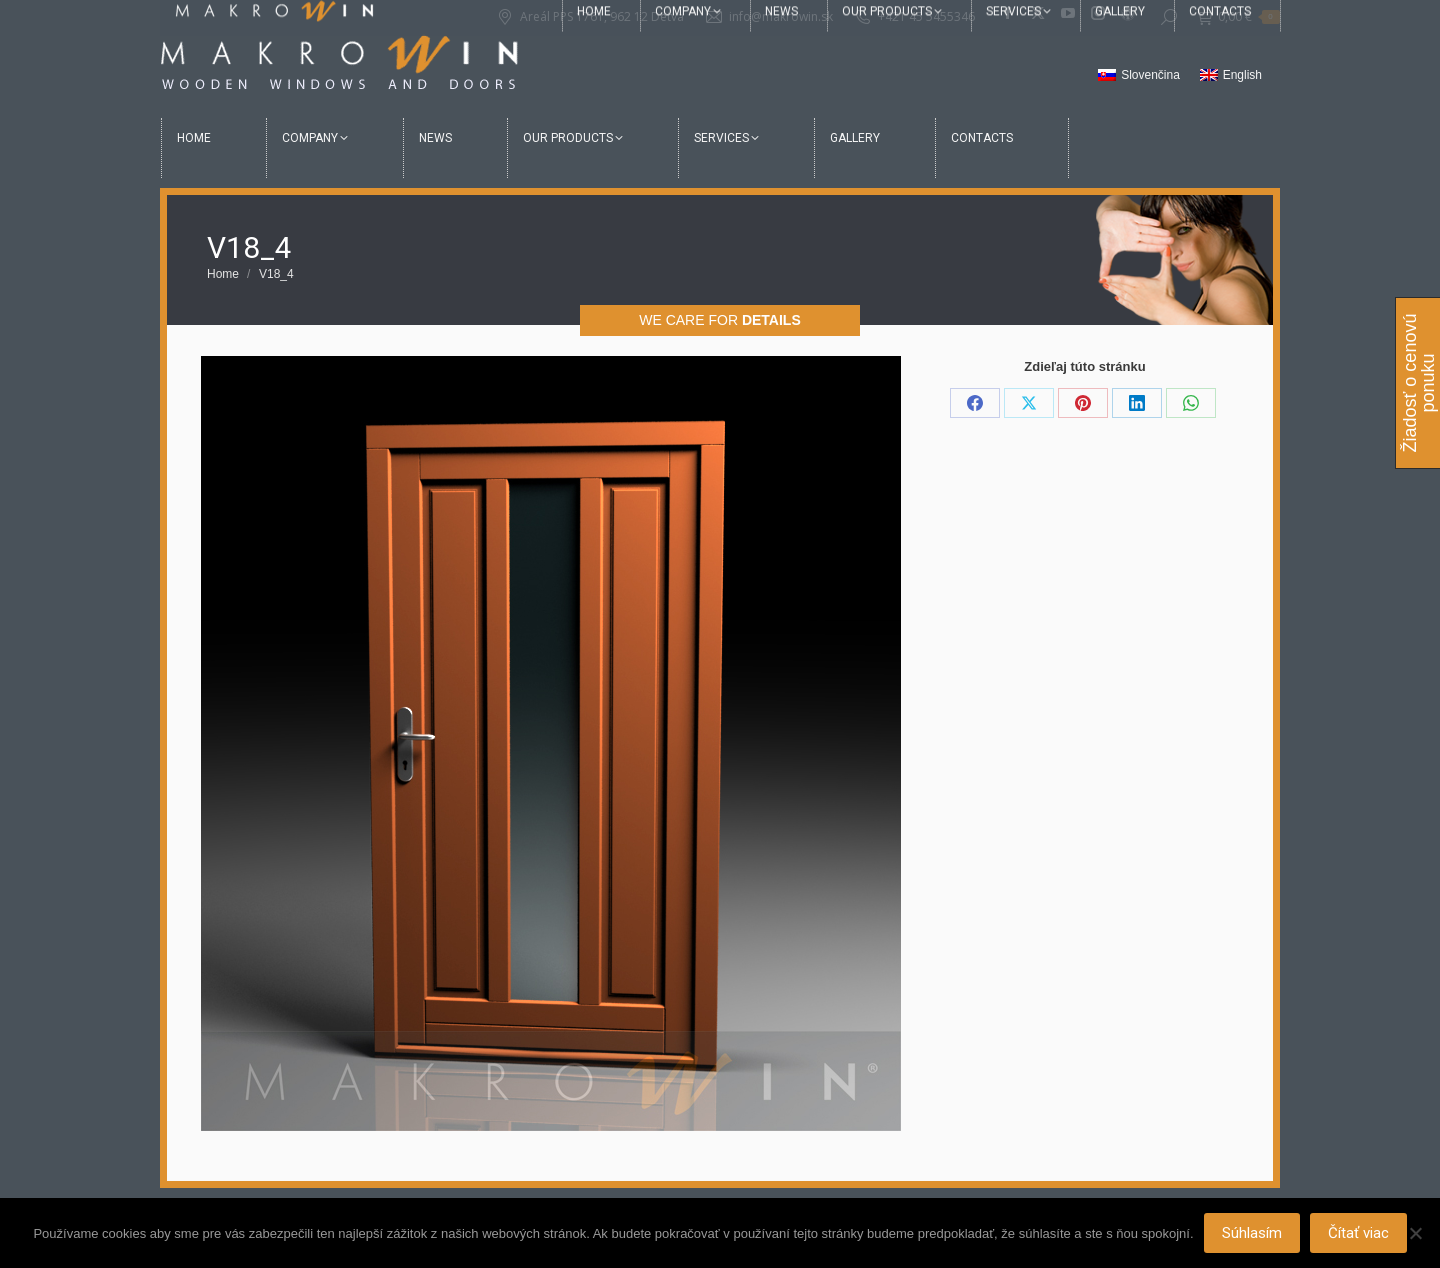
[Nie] (1415, 1233)
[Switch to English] (1231, 76)
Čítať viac (1358, 1233)
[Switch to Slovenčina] (1139, 76)
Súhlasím (1252, 1233)
